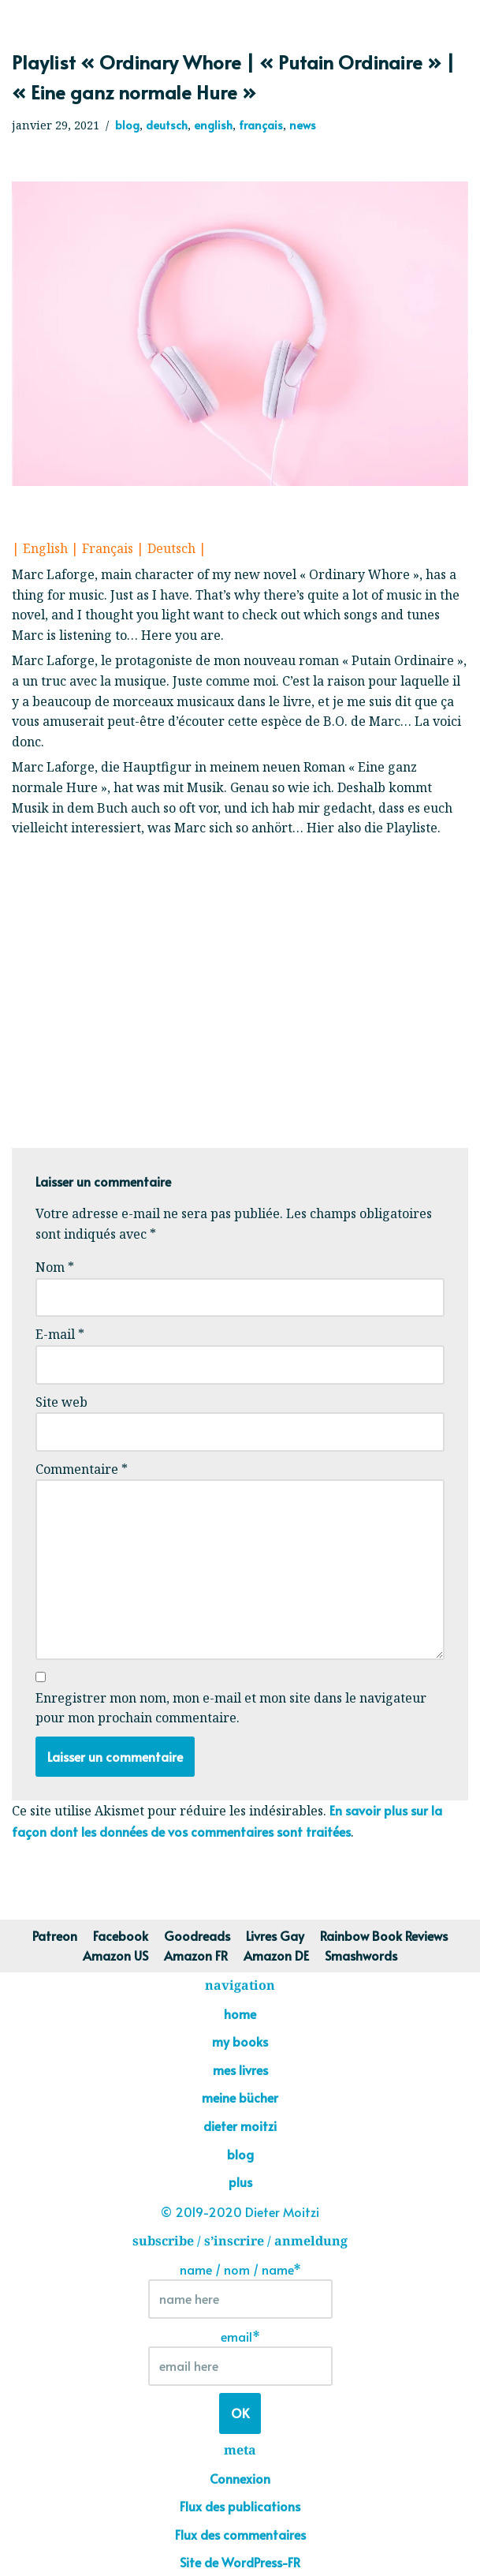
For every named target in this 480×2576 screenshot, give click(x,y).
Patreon (54, 1935)
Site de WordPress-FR (240, 2561)
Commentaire (81, 1469)
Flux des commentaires (240, 2534)
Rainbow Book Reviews (384, 1935)
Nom (54, 1267)
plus (240, 2181)
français (261, 125)
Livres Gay (275, 1935)
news (302, 125)
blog (127, 125)
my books (240, 2041)
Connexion (240, 2478)
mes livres (240, 2069)
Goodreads (197, 1935)
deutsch (167, 125)
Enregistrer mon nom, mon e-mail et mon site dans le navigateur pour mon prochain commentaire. (230, 1708)
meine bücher (240, 2097)
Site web (61, 1402)
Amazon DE (276, 1955)
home (240, 2013)
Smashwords (361, 1955)
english (213, 125)
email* (240, 2356)
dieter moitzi (240, 2125)
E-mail (59, 1334)
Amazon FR (196, 1955)
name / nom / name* (240, 2289)
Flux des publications (240, 2505)
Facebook (120, 1935)
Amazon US (115, 1955)
